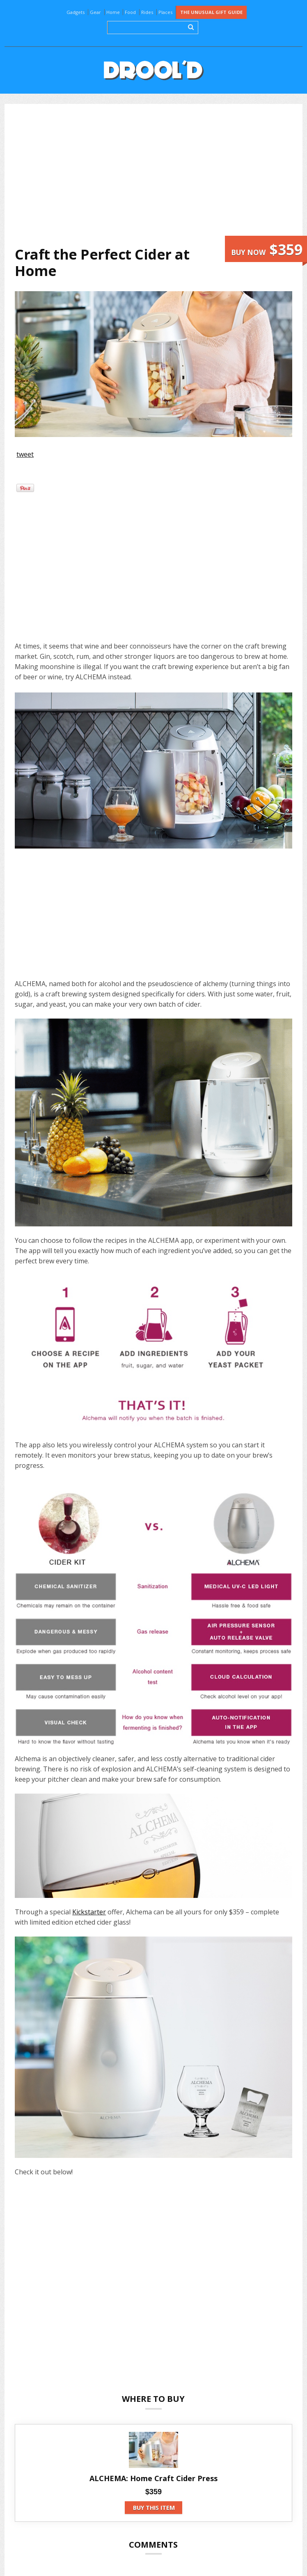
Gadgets (75, 12)
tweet (25, 454)
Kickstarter (89, 1911)
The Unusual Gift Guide (211, 12)
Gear (95, 12)
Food (130, 12)
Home (113, 12)
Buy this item (154, 2508)
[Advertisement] (160, 174)
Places (165, 12)
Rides (147, 12)
